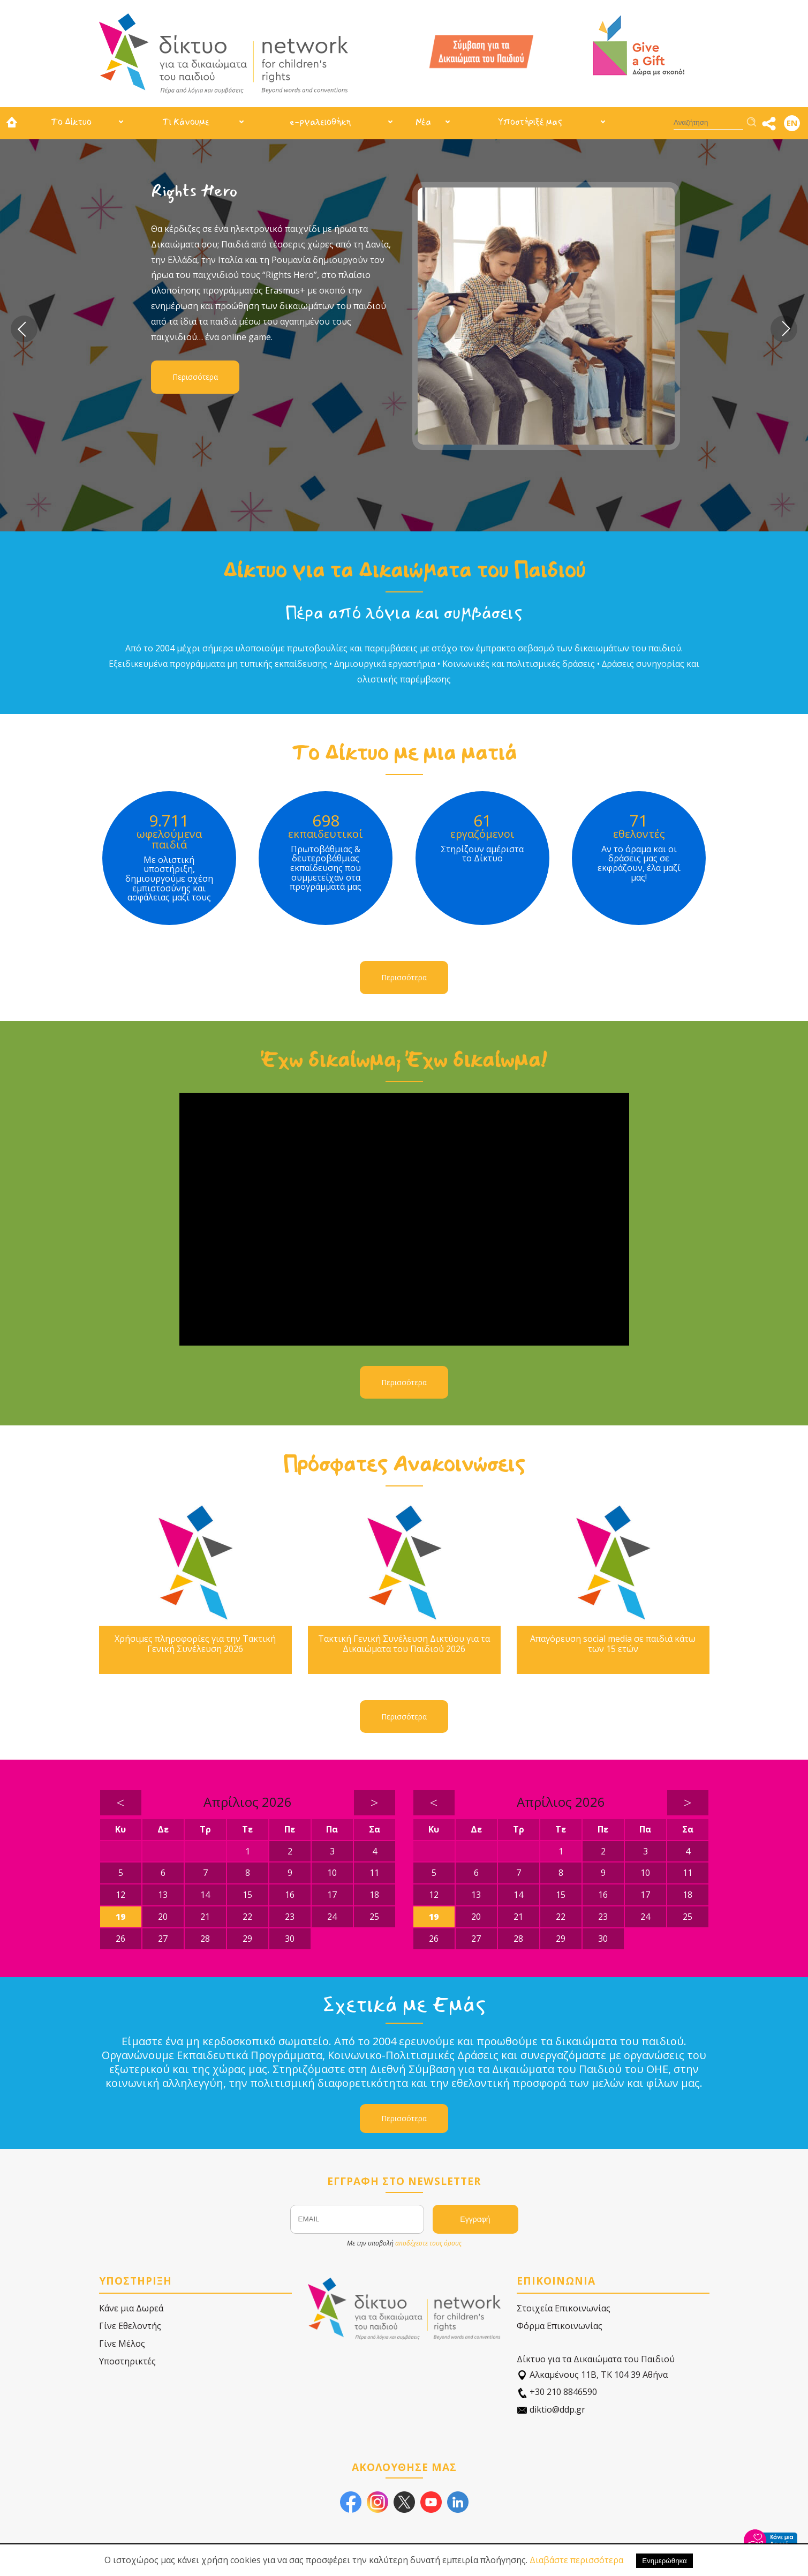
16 (289, 1895)
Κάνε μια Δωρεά (131, 2308)
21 (205, 1916)
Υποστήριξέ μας (530, 122)
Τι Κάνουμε (185, 122)
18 (374, 1895)
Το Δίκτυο (71, 122)
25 (374, 1916)
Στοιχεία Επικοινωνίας (563, 2308)
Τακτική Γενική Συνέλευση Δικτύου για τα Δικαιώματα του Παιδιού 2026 (404, 1644)
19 (120, 1916)
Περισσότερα (195, 377)
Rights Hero (194, 191)
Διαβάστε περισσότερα (576, 2560)
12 (120, 1895)
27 (163, 1938)
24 (332, 1916)
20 (163, 1916)
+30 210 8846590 (557, 2392)
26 (120, 1938)
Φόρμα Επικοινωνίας (559, 2326)
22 (247, 1916)
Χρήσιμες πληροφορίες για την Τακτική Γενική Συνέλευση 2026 (195, 1644)
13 (163, 1895)
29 (247, 1938)
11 (374, 1873)
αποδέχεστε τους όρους (428, 2243)
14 (205, 1895)
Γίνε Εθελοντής (130, 2326)
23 (289, 1916)
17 (332, 1895)
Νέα (423, 122)
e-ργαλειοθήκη (320, 122)
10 (332, 1873)
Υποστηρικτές (127, 2361)
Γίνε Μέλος (122, 2343)
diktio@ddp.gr (551, 2410)
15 (247, 1895)
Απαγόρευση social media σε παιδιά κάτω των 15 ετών (613, 1644)
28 (205, 1938)
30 (289, 1938)
